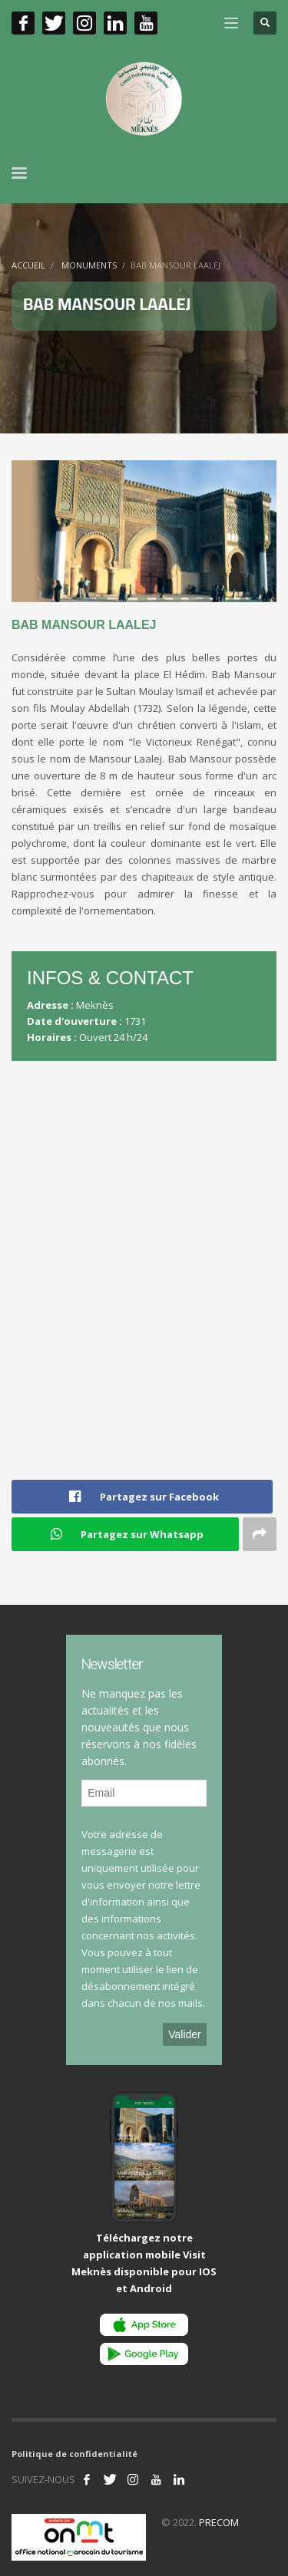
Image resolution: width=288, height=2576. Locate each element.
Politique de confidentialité (74, 2453)
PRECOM (219, 2522)
